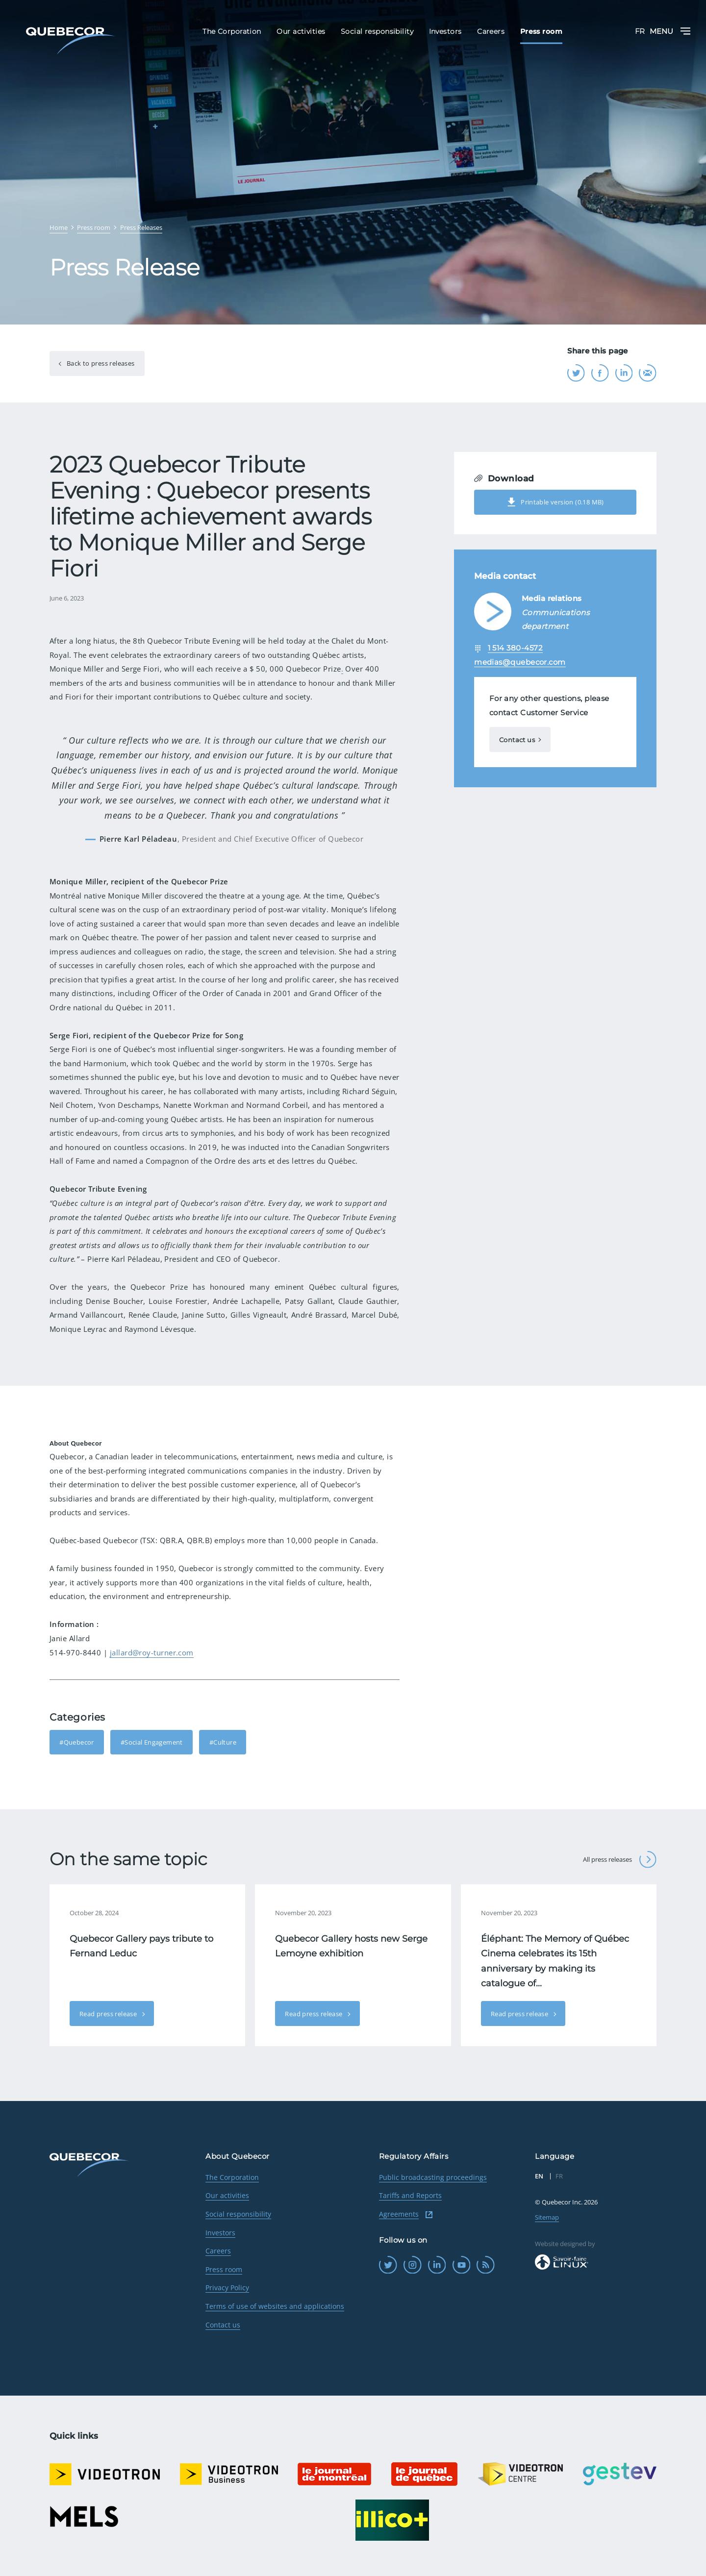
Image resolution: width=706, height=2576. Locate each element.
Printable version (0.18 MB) (555, 502)
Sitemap (547, 2217)
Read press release (109, 2013)
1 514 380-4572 (515, 647)
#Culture (222, 1742)
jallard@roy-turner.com (152, 1652)
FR (640, 31)
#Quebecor (76, 1742)
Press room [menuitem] (541, 31)
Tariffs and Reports (410, 2195)
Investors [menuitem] (445, 31)
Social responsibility (238, 2214)
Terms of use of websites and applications (274, 2306)
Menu (670, 31)
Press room (223, 2269)
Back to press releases (99, 363)
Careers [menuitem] (490, 31)
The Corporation (232, 2177)
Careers (218, 2250)
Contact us (517, 740)
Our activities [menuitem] (301, 31)
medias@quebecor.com (520, 662)
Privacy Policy (227, 2287)
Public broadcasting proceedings (433, 2177)
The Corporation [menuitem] (231, 31)
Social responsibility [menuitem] (377, 31)
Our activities (227, 2195)
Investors (220, 2232)
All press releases (619, 1859)
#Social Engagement (152, 1742)
